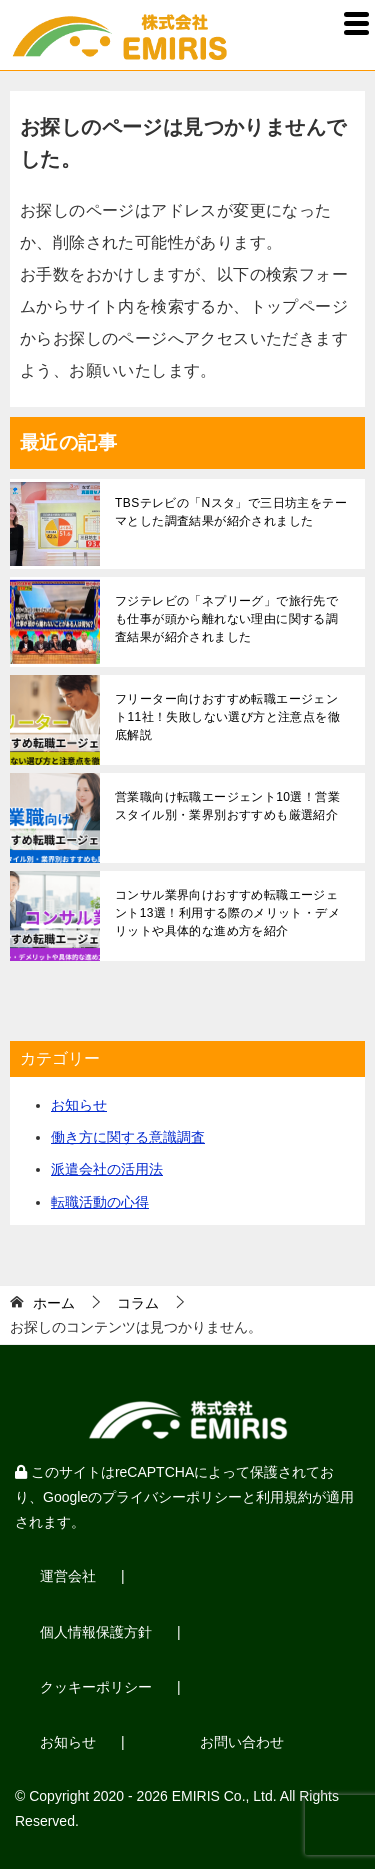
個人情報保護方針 (96, 1632)
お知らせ (79, 1105)
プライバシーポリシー (172, 1497)
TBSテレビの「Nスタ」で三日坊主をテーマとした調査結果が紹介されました (231, 512)
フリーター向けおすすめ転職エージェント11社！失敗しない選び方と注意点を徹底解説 (227, 717)
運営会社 (68, 1576)
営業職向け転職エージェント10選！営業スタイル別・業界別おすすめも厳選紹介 (227, 806)
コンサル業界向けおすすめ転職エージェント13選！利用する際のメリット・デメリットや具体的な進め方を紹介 (227, 913)
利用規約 (284, 1497)
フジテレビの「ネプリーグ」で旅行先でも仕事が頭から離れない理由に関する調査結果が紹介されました (226, 619)
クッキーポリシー (96, 1687)
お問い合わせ (242, 1742)
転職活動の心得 (100, 1202)
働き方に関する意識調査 (128, 1137)
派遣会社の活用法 (107, 1169)
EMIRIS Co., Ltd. (224, 1796)
